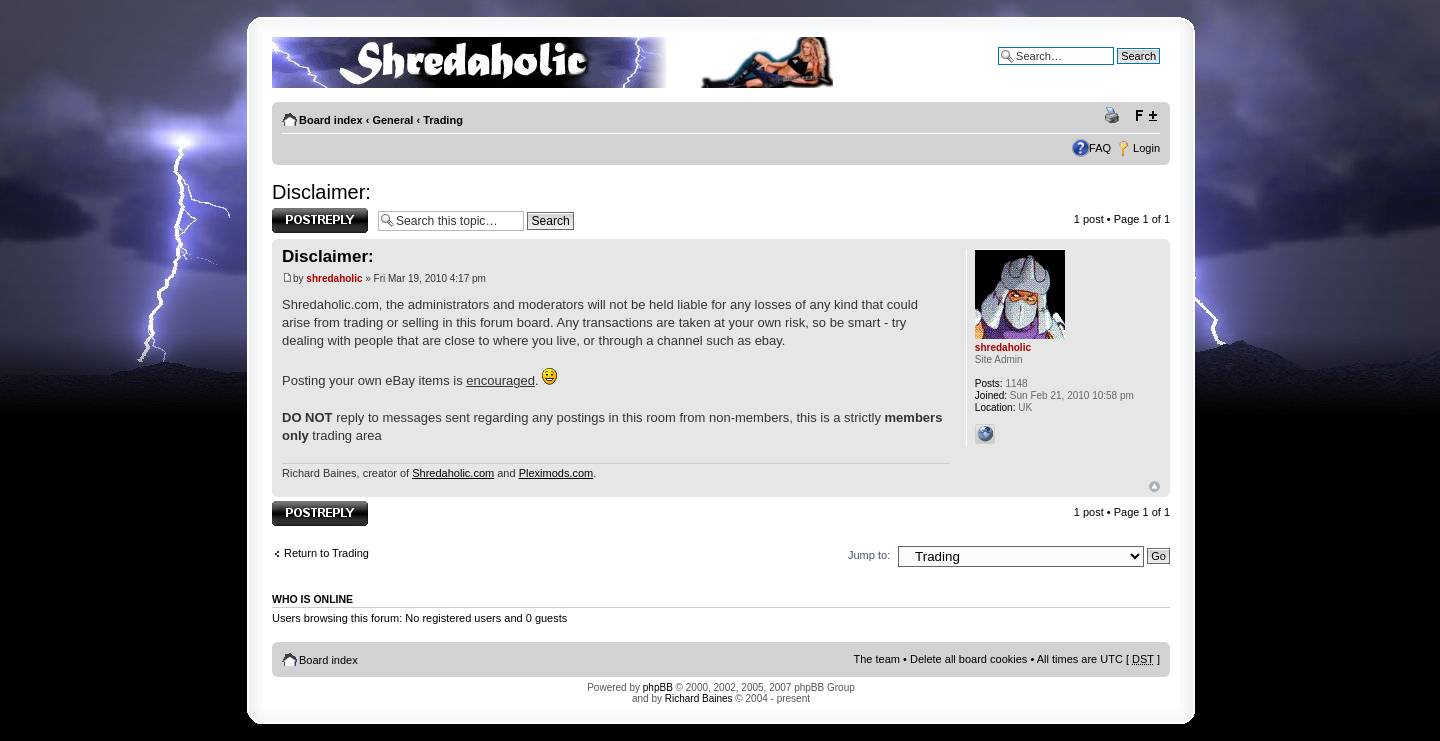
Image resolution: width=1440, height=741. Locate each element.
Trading (443, 120)
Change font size (1145, 116)
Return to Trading (326, 553)
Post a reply (320, 220)
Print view (1115, 116)
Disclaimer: (321, 192)
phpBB (658, 687)
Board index (331, 120)
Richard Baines (699, 698)
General (392, 120)
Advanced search (1117, 71)
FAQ (1100, 148)
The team (877, 659)
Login (1146, 148)
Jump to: (869, 555)
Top (1154, 486)
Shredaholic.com (453, 473)
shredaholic (334, 278)
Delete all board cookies (968, 659)
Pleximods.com (556, 473)
